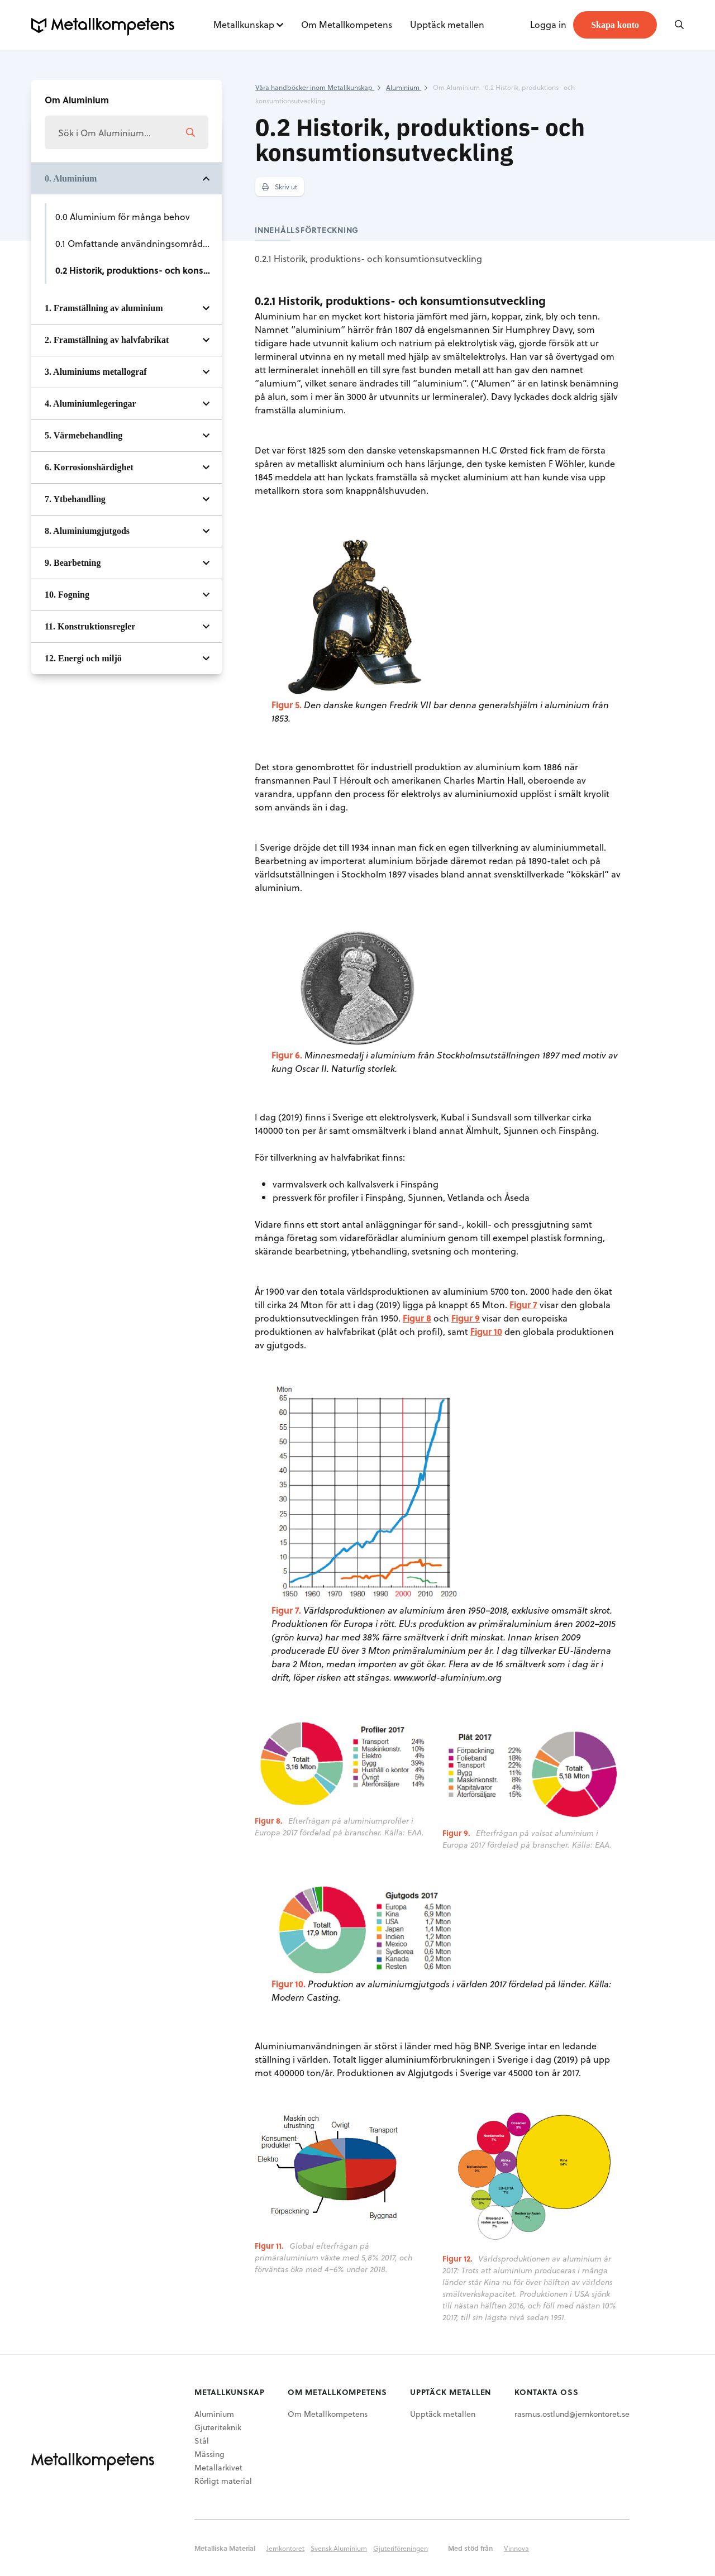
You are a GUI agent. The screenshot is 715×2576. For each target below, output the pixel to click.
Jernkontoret (285, 2548)
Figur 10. (288, 1983)
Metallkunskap (243, 24)
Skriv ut (279, 187)
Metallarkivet (218, 2467)
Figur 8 (417, 1317)
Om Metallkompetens (346, 24)
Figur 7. (287, 1610)
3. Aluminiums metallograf (96, 371)
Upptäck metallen (447, 24)
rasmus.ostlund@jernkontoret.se (572, 2414)
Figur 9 (465, 1317)
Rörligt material (223, 2481)
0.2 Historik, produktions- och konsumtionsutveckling (138, 270)
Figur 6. (286, 1054)
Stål (201, 2440)
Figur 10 (486, 1331)
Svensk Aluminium (339, 2548)
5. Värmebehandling (83, 435)
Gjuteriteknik (217, 2427)
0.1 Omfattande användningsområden (134, 243)
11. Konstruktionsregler (90, 626)
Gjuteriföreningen (400, 2548)
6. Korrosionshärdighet (89, 467)
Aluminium (214, 2414)
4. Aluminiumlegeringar (90, 403)
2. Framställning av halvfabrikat (107, 340)
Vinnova (516, 2548)
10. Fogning (67, 594)
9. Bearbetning (73, 562)
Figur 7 (523, 1304)
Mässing (209, 2454)
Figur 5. (286, 704)
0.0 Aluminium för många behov (122, 216)
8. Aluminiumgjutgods (87, 531)
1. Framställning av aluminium (104, 308)
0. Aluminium (71, 178)
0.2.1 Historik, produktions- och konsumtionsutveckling (368, 258)
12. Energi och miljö (83, 658)
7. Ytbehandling (75, 499)
